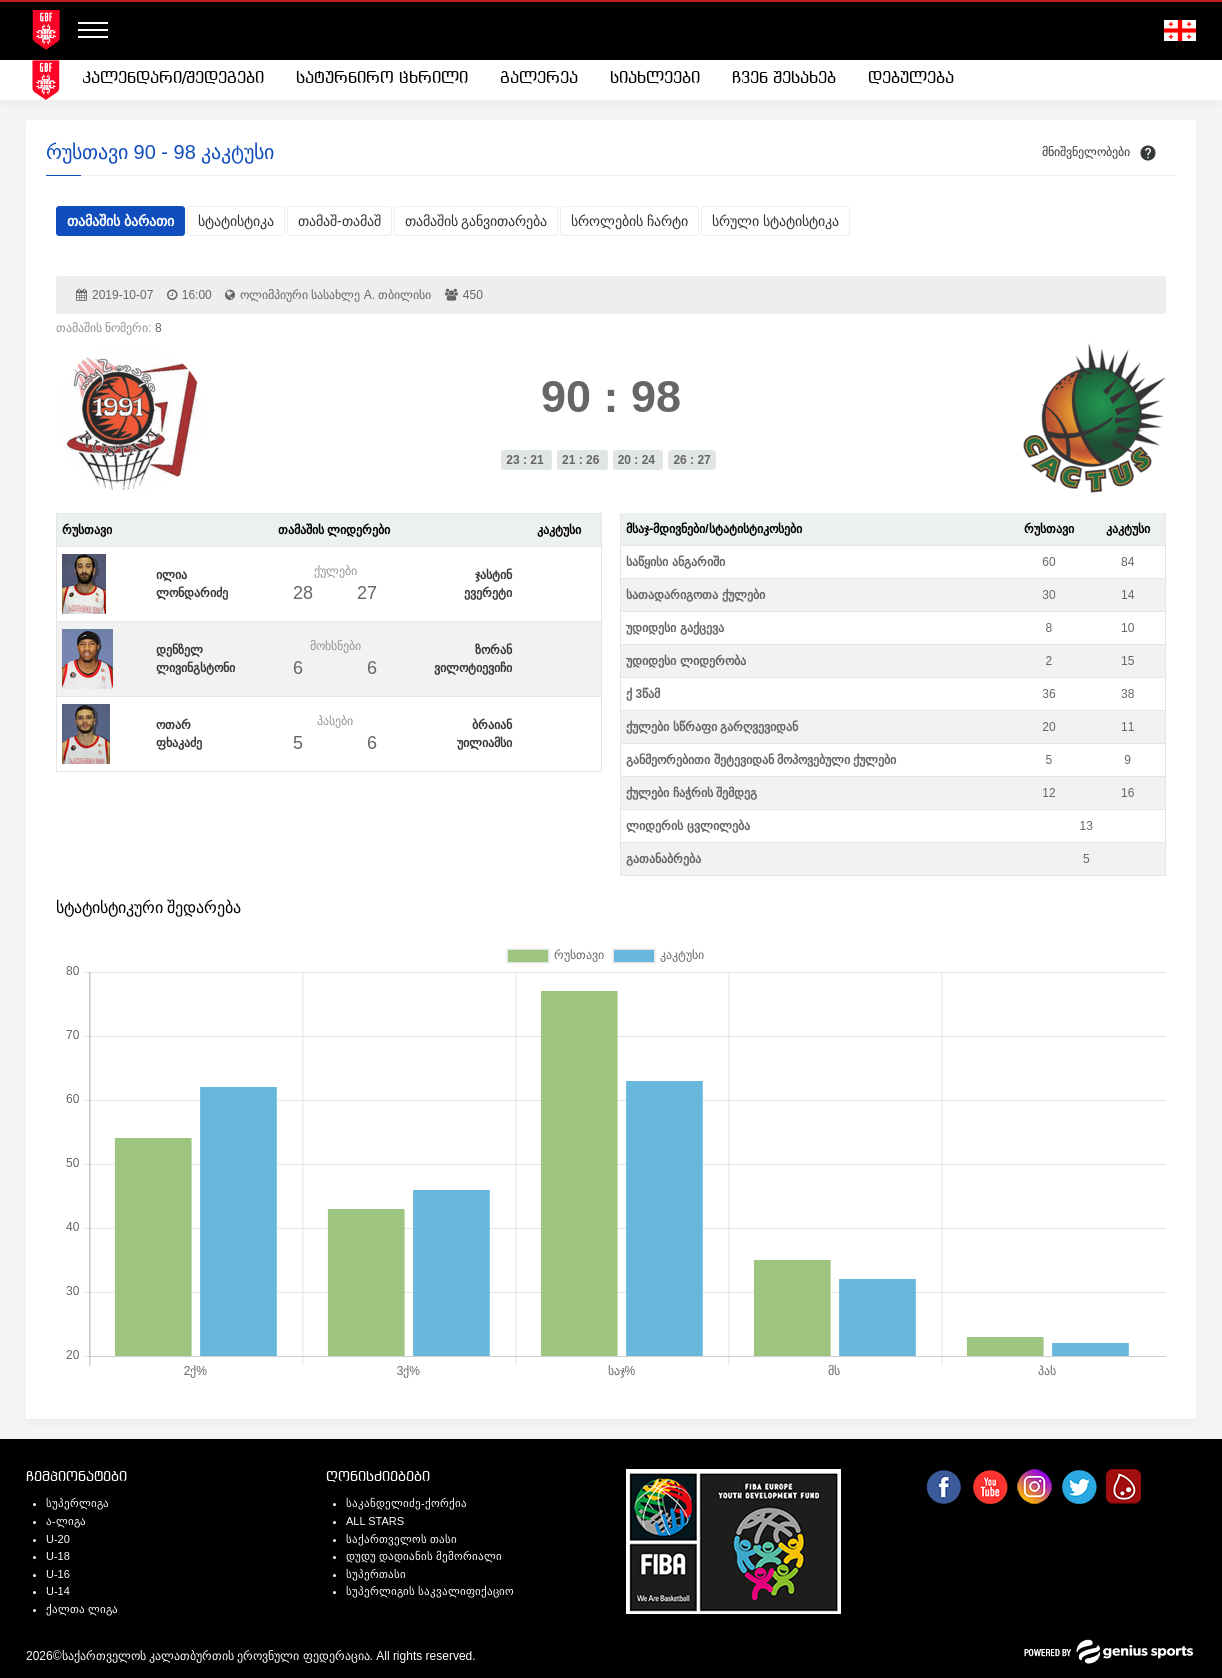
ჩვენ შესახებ (784, 78)
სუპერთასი (376, 1574)
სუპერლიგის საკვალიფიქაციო (430, 1591)
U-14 (58, 1591)
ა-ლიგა (66, 1521)
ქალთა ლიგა (82, 1609)
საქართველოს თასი (401, 1539)
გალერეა (539, 78)
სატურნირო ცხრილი (382, 78)
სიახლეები (655, 78)
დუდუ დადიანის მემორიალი (424, 1556)
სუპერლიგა (77, 1503)
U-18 (58, 1556)
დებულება (911, 78)
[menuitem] (173, 79)
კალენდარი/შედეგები (173, 78)
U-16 (58, 1574)
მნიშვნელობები (1086, 152)
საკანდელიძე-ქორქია (406, 1503)
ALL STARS (375, 1521)
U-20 (58, 1539)
